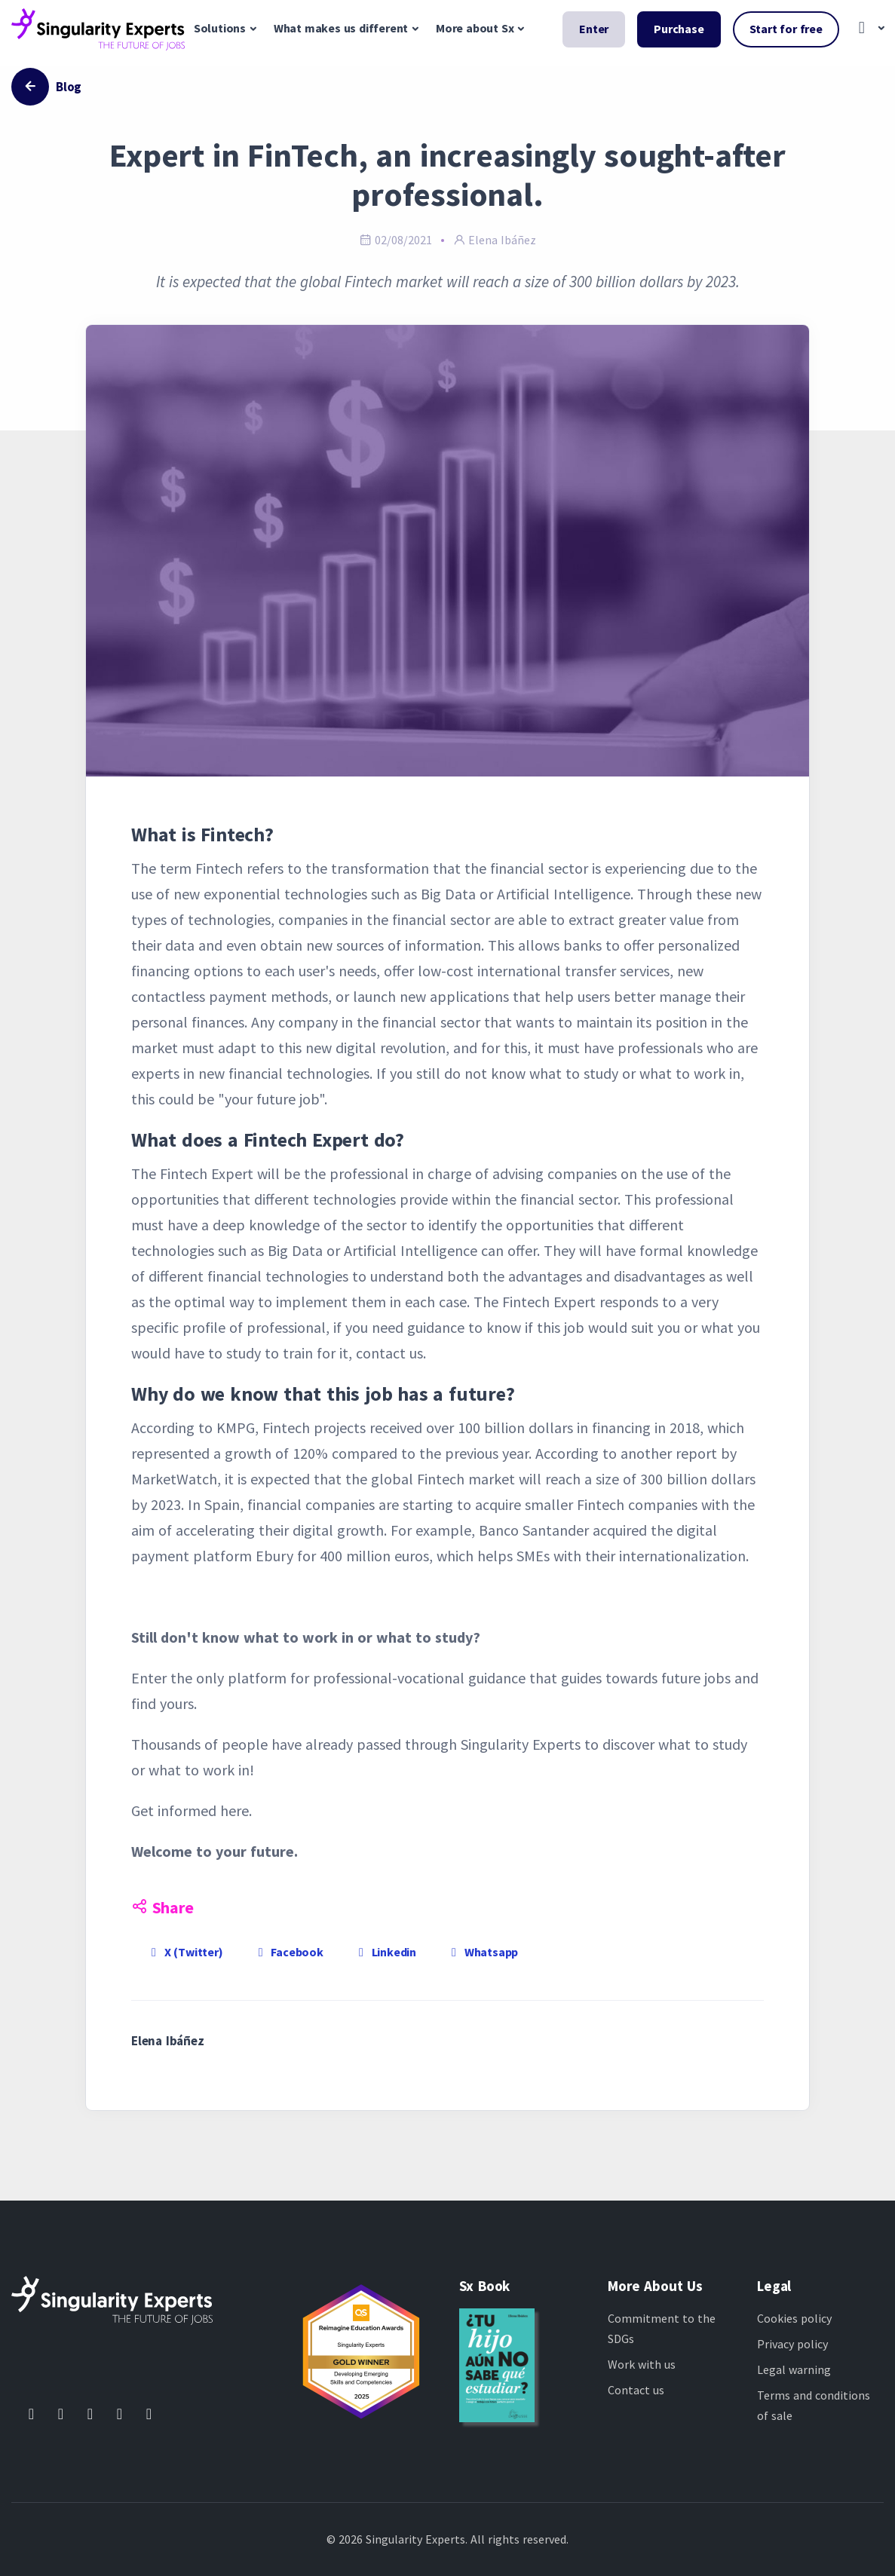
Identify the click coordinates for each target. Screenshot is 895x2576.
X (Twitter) (184, 1951)
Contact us (636, 2389)
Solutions (220, 27)
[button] (867, 29)
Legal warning (794, 2369)
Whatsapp (482, 1951)
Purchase (678, 28)
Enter (593, 28)
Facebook (288, 1951)
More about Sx (474, 27)
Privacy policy (792, 2343)
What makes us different (341, 27)
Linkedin (385, 1951)
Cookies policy (794, 2318)
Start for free (786, 28)
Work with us (642, 2364)
